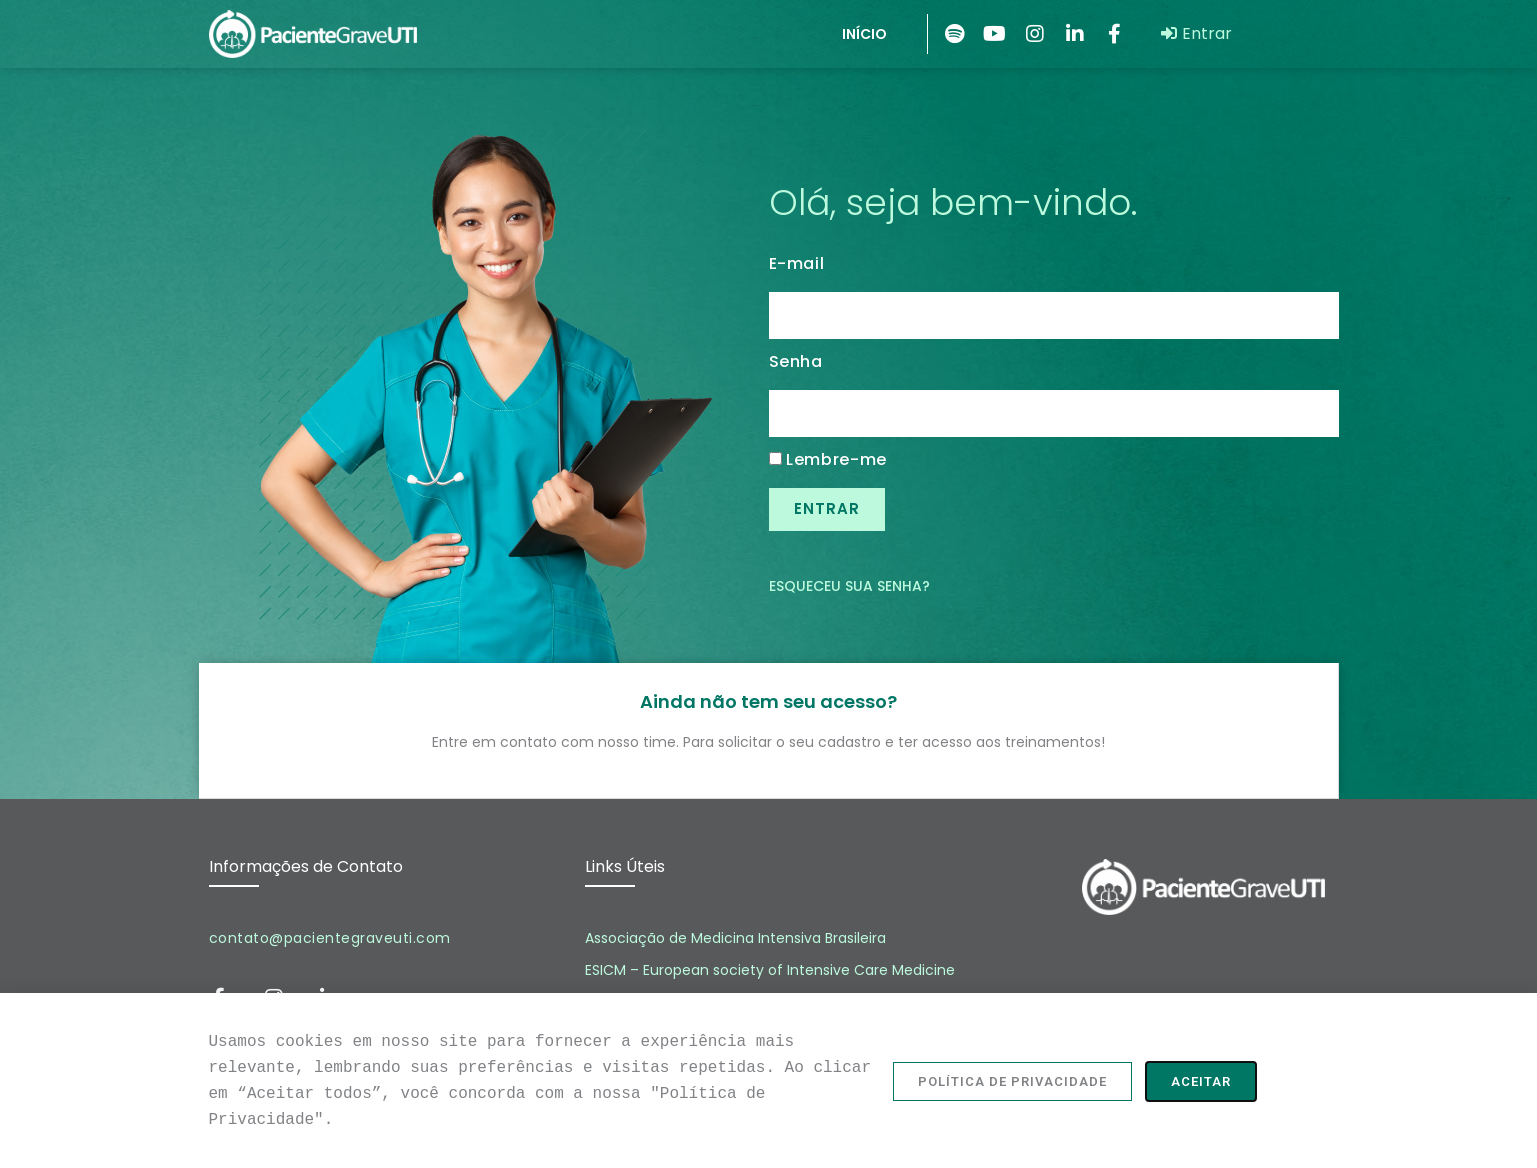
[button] (1012, 1090)
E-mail (797, 264)
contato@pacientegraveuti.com (330, 938)
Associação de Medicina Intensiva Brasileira (735, 938)
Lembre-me (828, 460)
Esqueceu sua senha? (849, 586)
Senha (796, 362)
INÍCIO (864, 34)
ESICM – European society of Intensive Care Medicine (770, 970)
